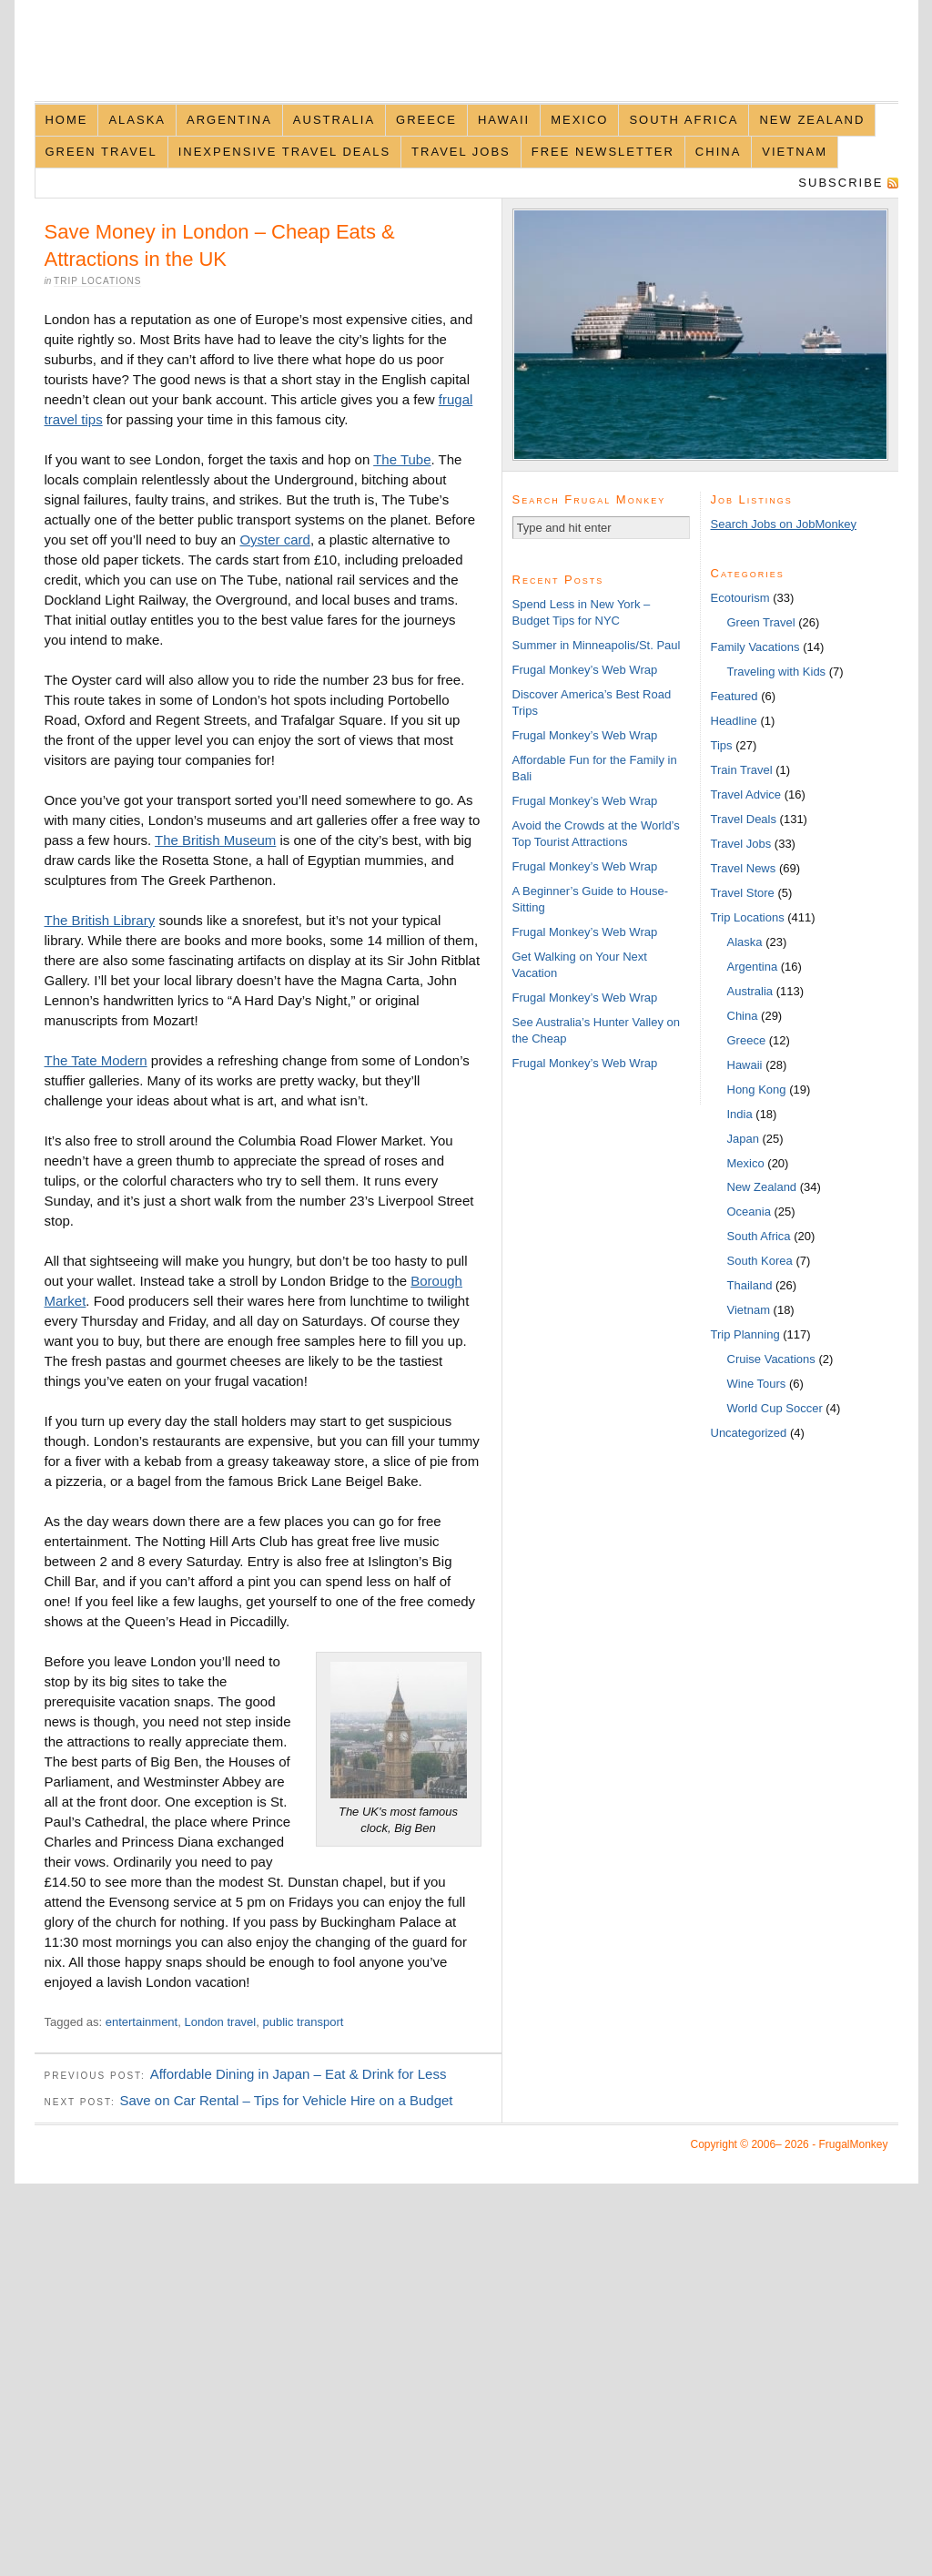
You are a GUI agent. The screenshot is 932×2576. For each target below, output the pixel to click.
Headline (734, 721)
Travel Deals (743, 819)
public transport (302, 2022)
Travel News (743, 868)
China (718, 151)
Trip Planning (745, 1334)
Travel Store (743, 893)
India (740, 1114)
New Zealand (812, 120)
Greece (426, 120)
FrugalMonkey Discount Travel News (466, 60)
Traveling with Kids (776, 671)
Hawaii (504, 120)
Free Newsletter (603, 151)
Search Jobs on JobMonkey (783, 524)
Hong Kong (756, 1089)
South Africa (683, 120)
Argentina (229, 120)
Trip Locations (97, 281)
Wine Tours (756, 1383)
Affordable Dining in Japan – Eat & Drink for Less (298, 2074)
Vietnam (794, 151)
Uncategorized (749, 1433)
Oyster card (274, 539)
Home (66, 120)
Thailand (750, 1285)
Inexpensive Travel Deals (284, 151)
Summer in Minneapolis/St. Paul (596, 645)
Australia (334, 120)
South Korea (760, 1261)
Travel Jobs (461, 151)
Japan (743, 1138)
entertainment (142, 2022)
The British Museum (215, 840)
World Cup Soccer (775, 1408)
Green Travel (101, 151)
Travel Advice (746, 794)
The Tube (402, 459)
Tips (722, 745)
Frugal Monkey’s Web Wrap (585, 670)
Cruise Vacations (771, 1359)
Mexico (579, 120)
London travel (220, 2022)
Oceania (749, 1211)
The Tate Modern (96, 1060)
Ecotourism (740, 598)
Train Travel (742, 770)
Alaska (137, 120)
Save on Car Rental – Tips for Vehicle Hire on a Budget (285, 2100)
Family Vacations (755, 647)
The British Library (100, 920)
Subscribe (840, 182)
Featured (734, 696)
